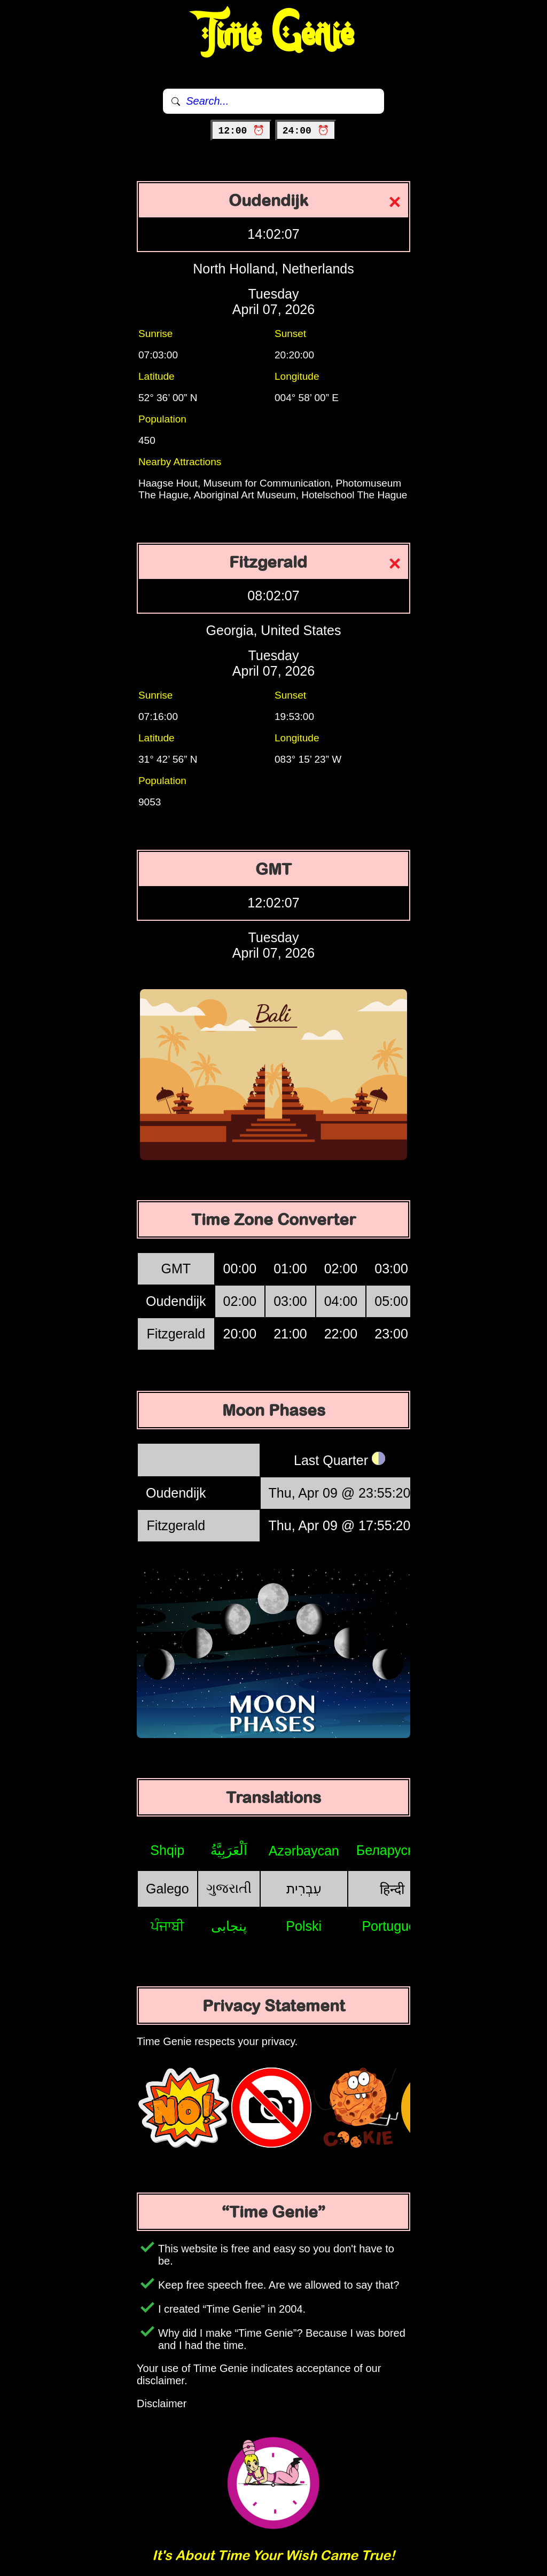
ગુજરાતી (229, 1888)
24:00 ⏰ (306, 131)
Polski (304, 1926)
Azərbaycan (304, 1850)
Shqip (167, 1850)
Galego (167, 1888)
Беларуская (392, 1850)
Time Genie (274, 34)
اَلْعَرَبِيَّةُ (228, 1850)
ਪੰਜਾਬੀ (167, 1926)
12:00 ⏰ (241, 131)
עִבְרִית (304, 1888)
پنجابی (229, 1926)
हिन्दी (392, 1889)
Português (392, 1926)
